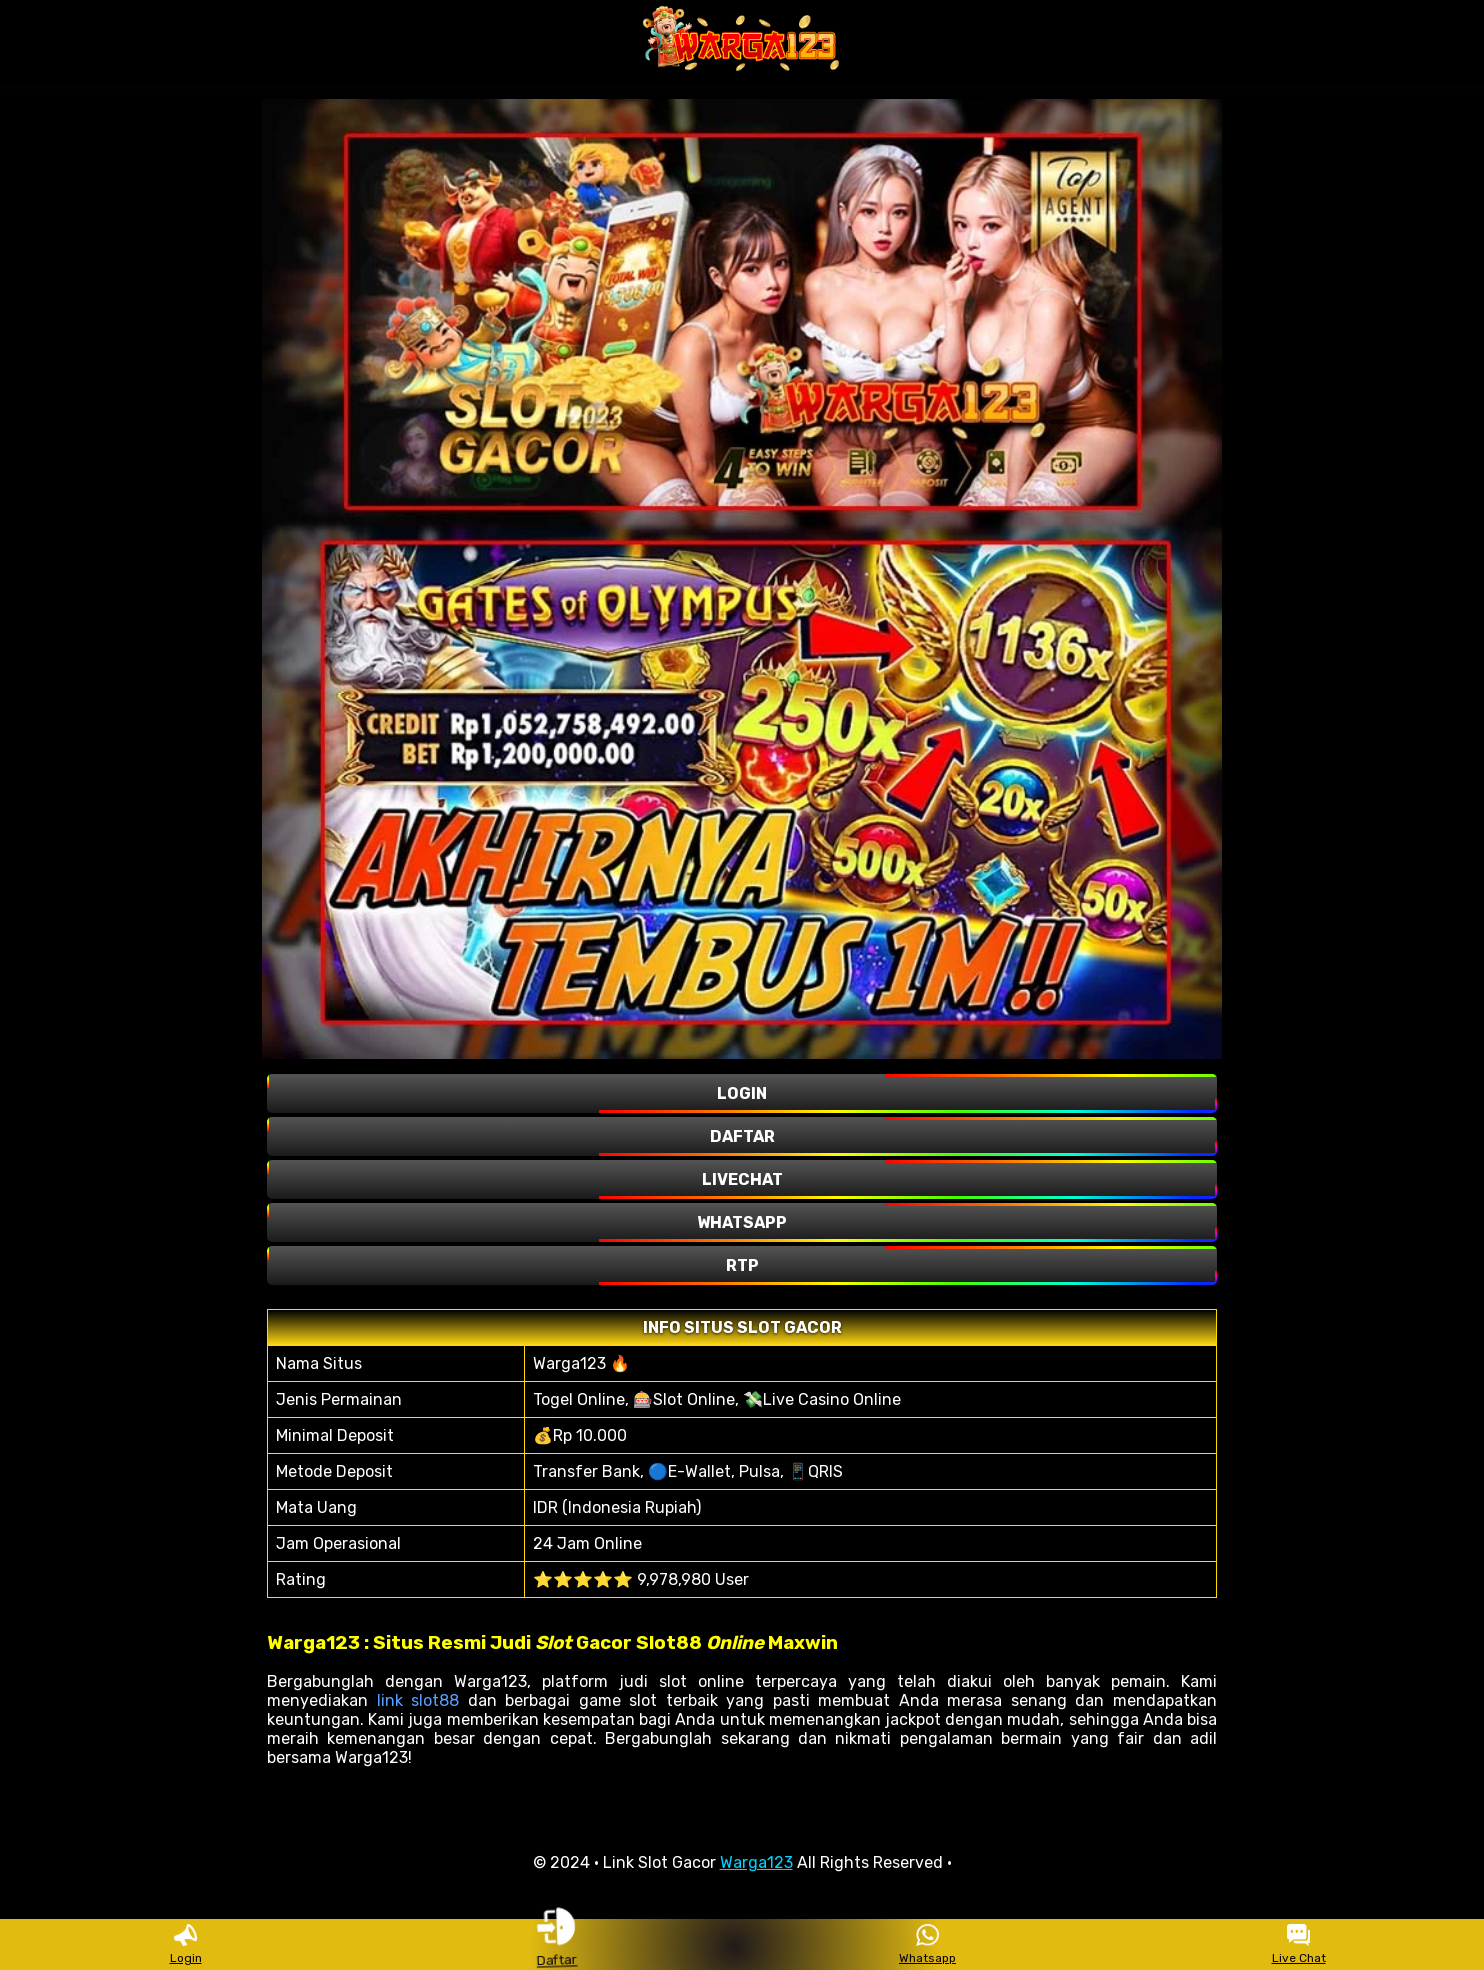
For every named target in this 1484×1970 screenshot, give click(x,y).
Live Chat (1299, 1945)
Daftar (556, 1944)
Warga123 (756, 1862)
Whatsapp (927, 1945)
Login (186, 1945)
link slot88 (418, 1700)
